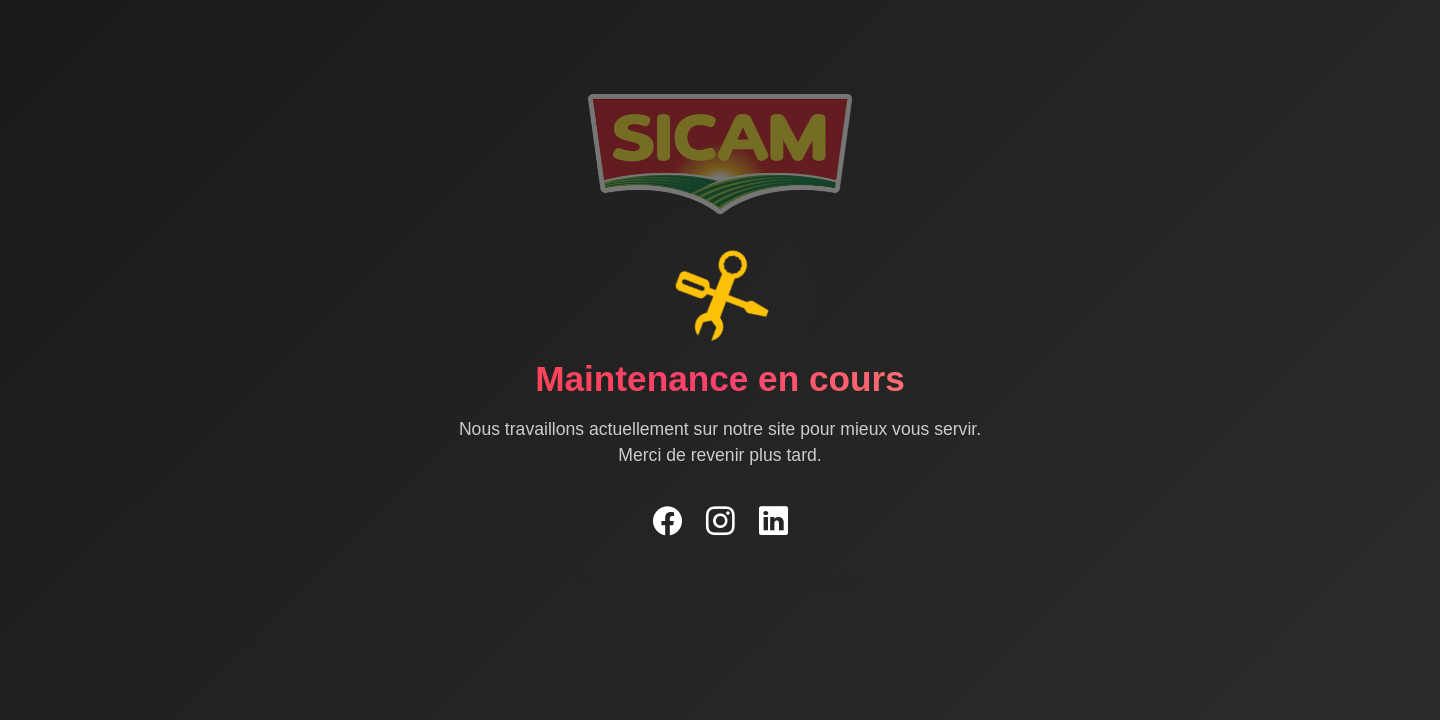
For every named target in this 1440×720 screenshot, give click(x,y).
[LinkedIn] (773, 522)
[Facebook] (667, 522)
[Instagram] (720, 522)
